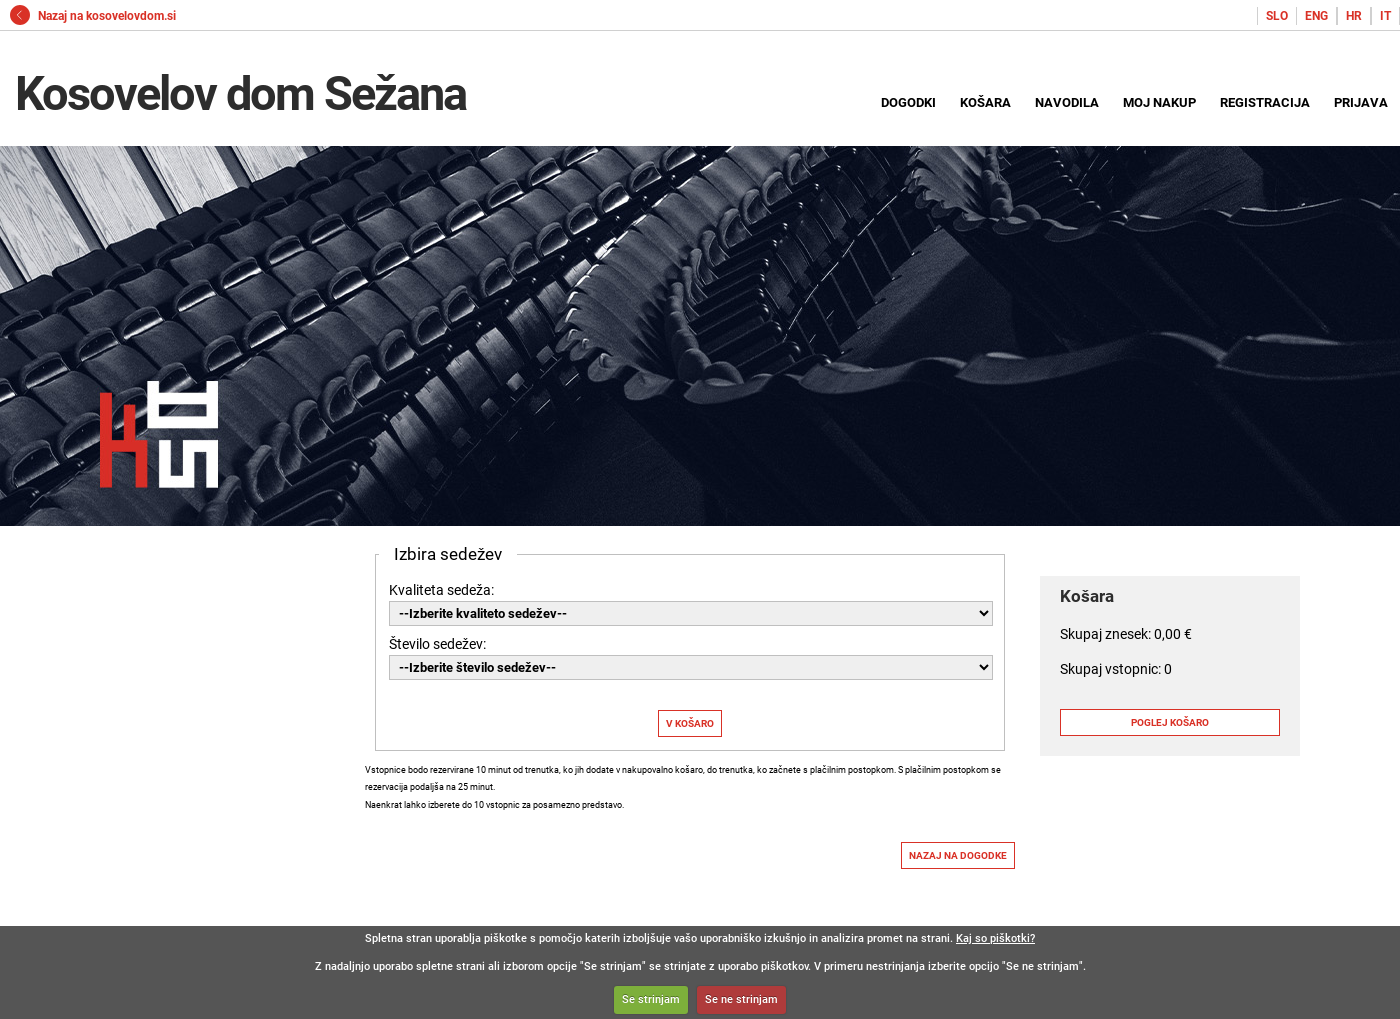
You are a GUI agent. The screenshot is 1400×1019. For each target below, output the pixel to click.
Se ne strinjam (741, 999)
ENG (1316, 16)
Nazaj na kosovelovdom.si (93, 16)
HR (1354, 16)
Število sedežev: (437, 644)
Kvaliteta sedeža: (441, 590)
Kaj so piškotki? (995, 938)
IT (1385, 16)
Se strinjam (651, 999)
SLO (1277, 16)
